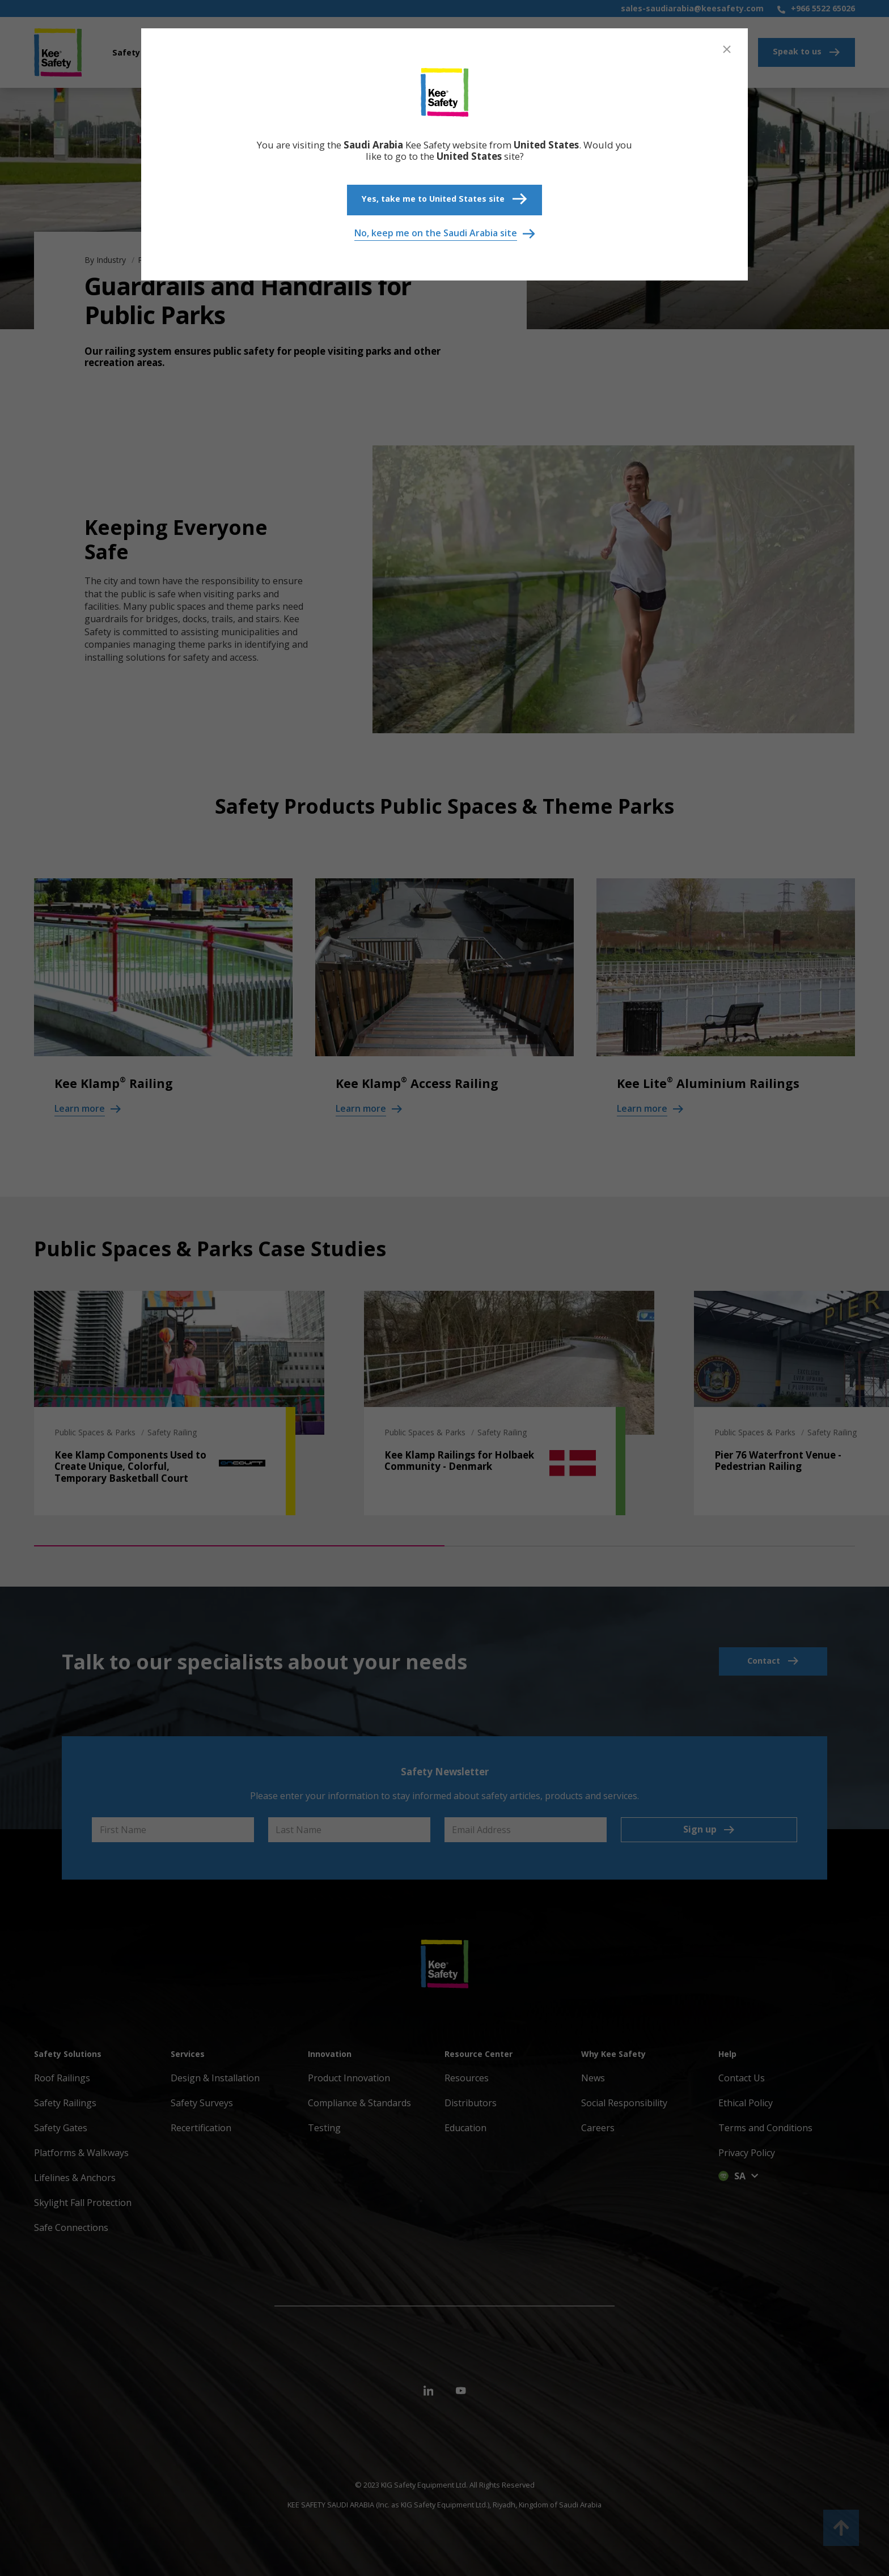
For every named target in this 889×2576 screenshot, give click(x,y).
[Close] (726, 49)
